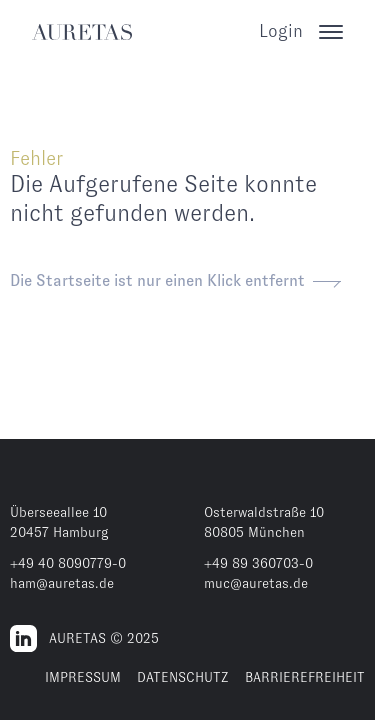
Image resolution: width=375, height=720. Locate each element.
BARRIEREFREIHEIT (305, 677)
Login (281, 31)
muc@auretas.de (256, 583)
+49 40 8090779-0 (68, 563)
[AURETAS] (82, 32)
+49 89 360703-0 (258, 563)
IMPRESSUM (83, 677)
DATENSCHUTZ (183, 677)
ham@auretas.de (62, 583)
